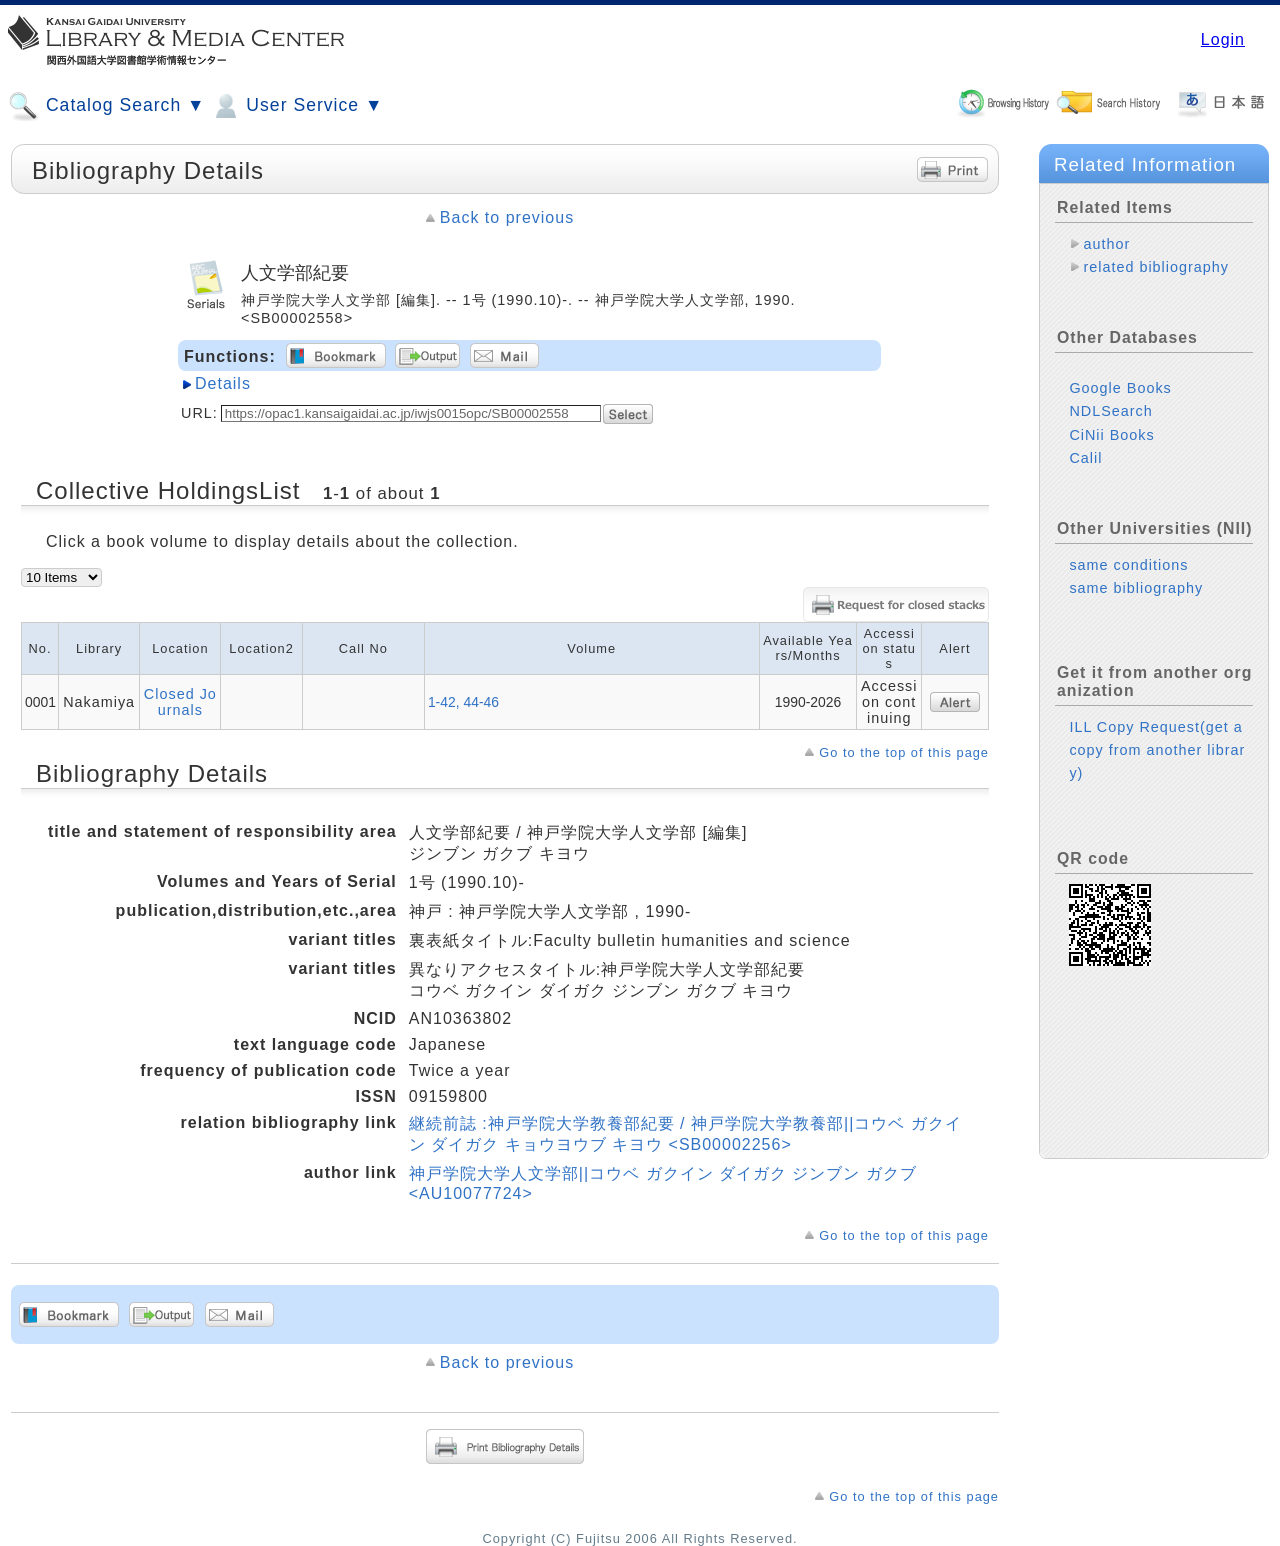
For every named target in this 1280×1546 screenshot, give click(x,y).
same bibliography (1136, 588)
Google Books (1120, 388)
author (1106, 244)
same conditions (1128, 565)
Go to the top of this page (904, 752)
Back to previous (507, 217)
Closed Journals (180, 702)
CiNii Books (1111, 435)
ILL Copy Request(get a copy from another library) (1157, 750)
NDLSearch (1110, 411)
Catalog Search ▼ (106, 106)
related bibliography (1156, 267)
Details (223, 383)
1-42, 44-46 (463, 702)
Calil (1085, 458)
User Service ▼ (296, 106)
